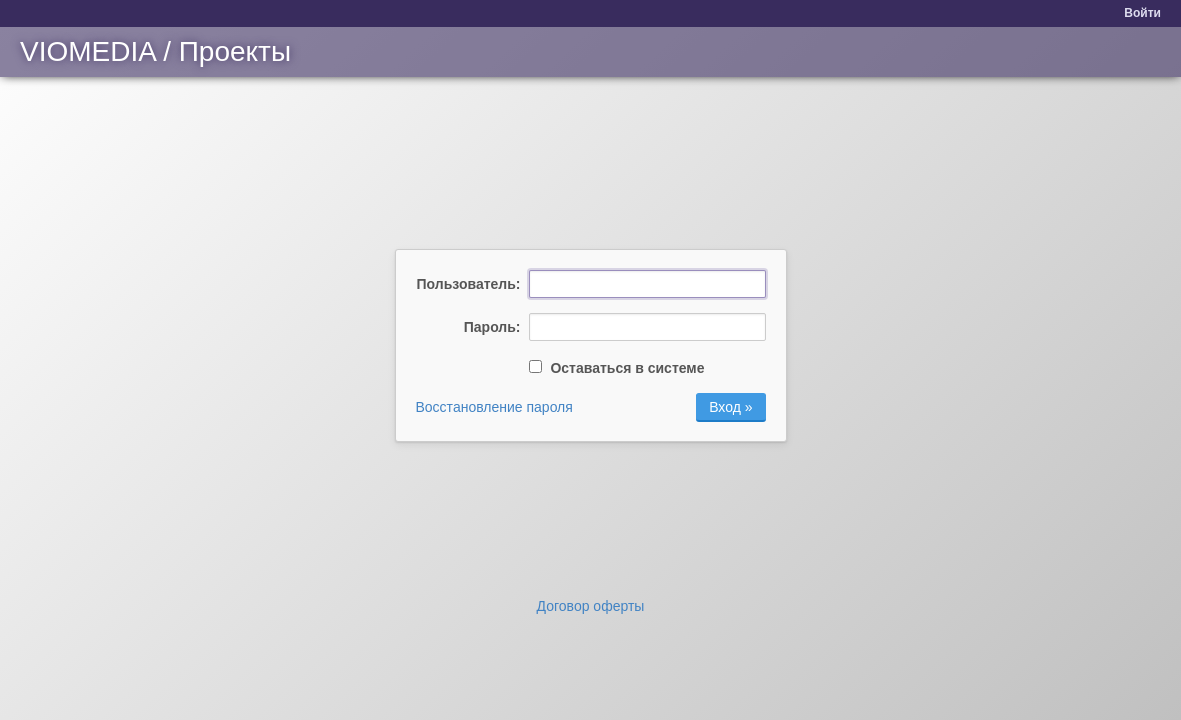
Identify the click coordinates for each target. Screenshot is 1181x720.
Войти (1142, 13)
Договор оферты (591, 606)
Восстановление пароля (494, 407)
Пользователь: (469, 284)
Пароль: (492, 327)
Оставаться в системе (617, 368)
